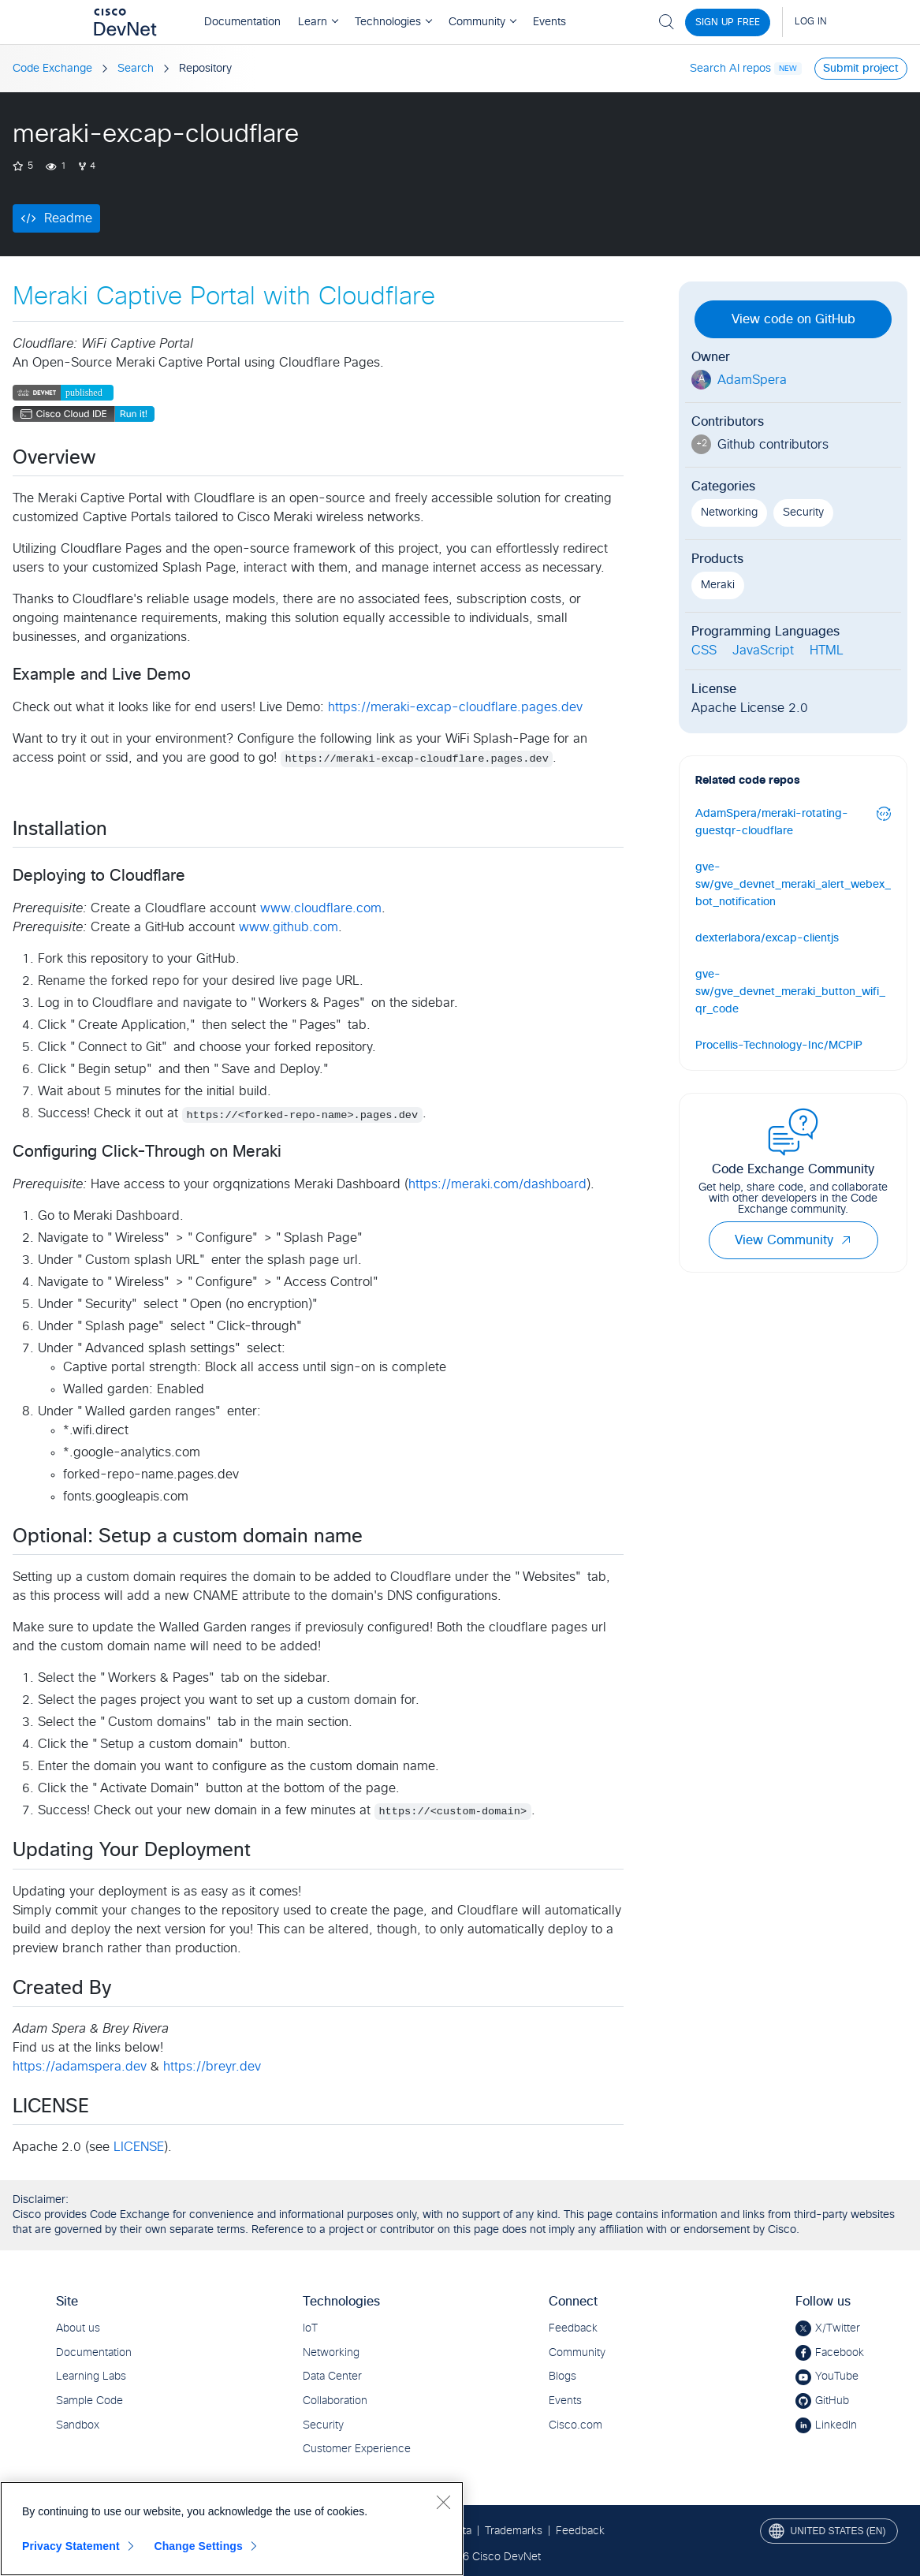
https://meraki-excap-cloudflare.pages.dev (455, 707)
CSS (704, 650)
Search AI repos (730, 68)
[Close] (443, 2502)
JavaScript (763, 650)
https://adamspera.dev (80, 2066)
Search (135, 68)
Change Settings (198, 2546)
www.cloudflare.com (321, 908)
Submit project (861, 68)
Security (803, 512)
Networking (729, 512)
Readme (68, 218)
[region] (232, 2528)
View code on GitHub (793, 319)
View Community (793, 1240)
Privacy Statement (71, 2546)
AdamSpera (752, 380)
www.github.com (288, 927)
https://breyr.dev (212, 2066)
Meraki (718, 585)
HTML (827, 650)
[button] (846, 1240)
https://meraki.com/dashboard (497, 1184)
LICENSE (139, 2147)
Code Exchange (52, 68)
